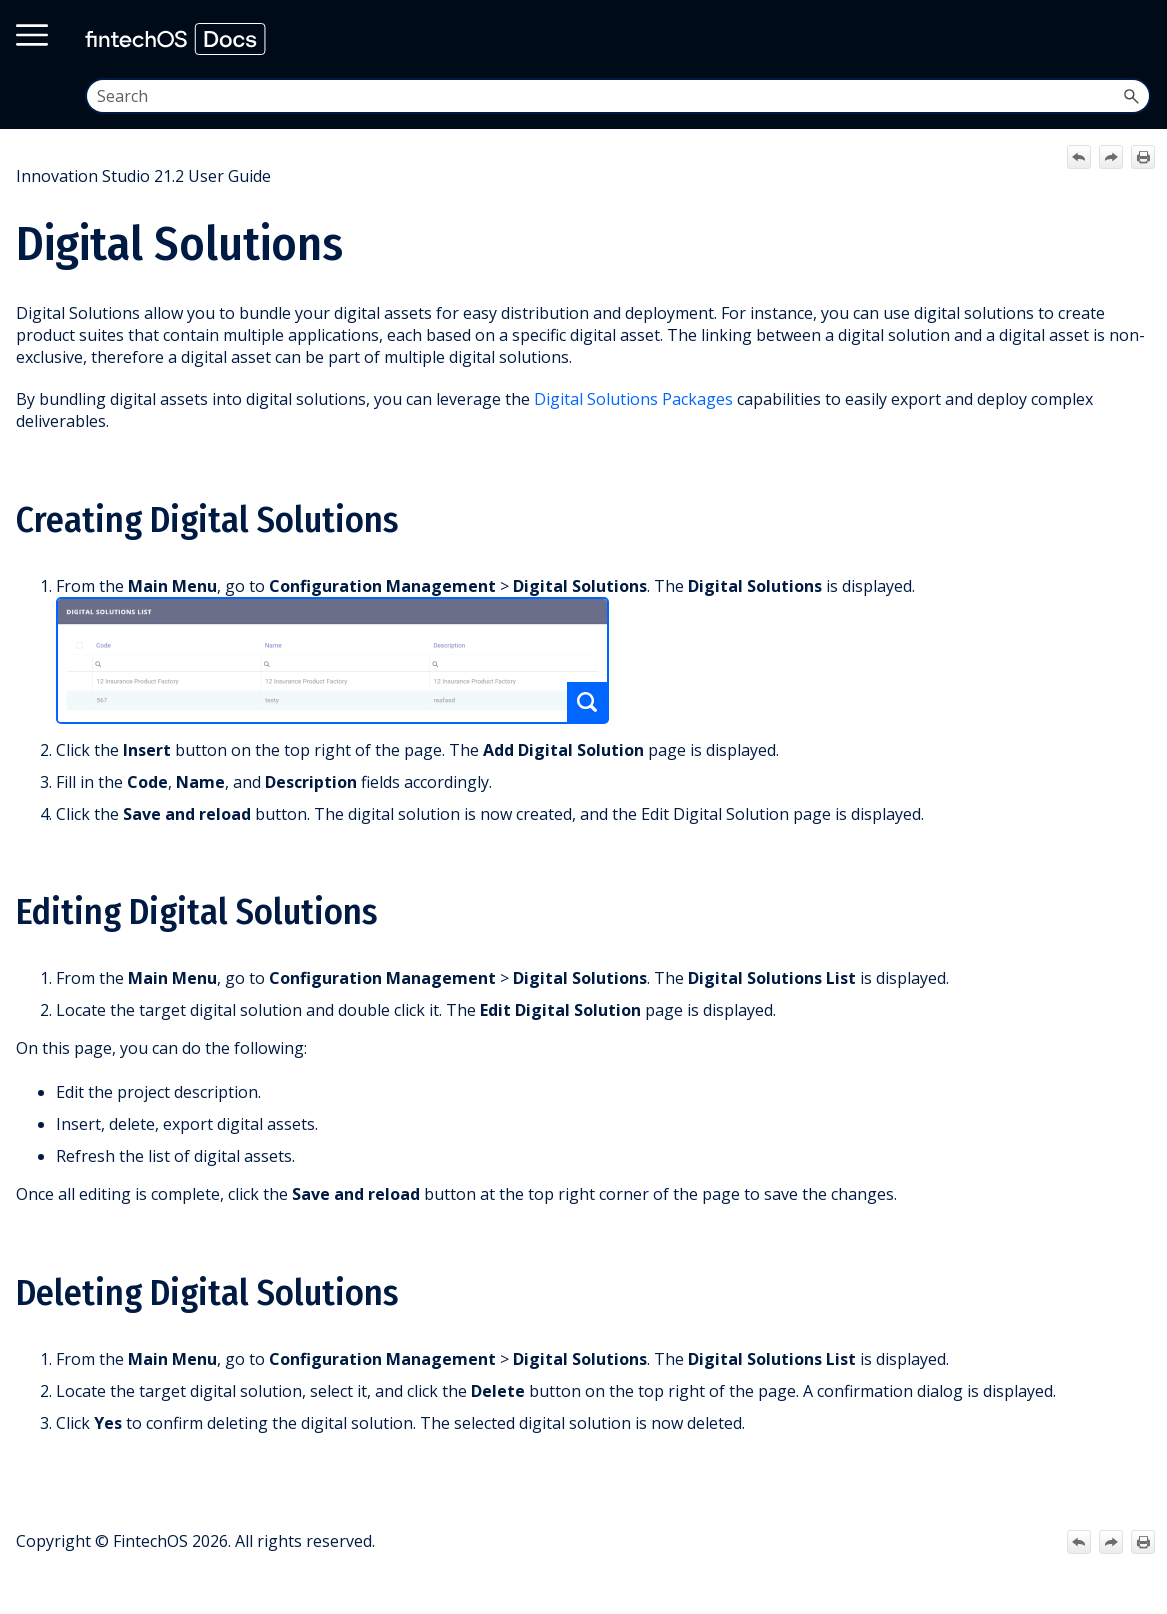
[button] (1131, 96)
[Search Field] (618, 96)
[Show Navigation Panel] (1133, 39)
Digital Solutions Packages (633, 399)
